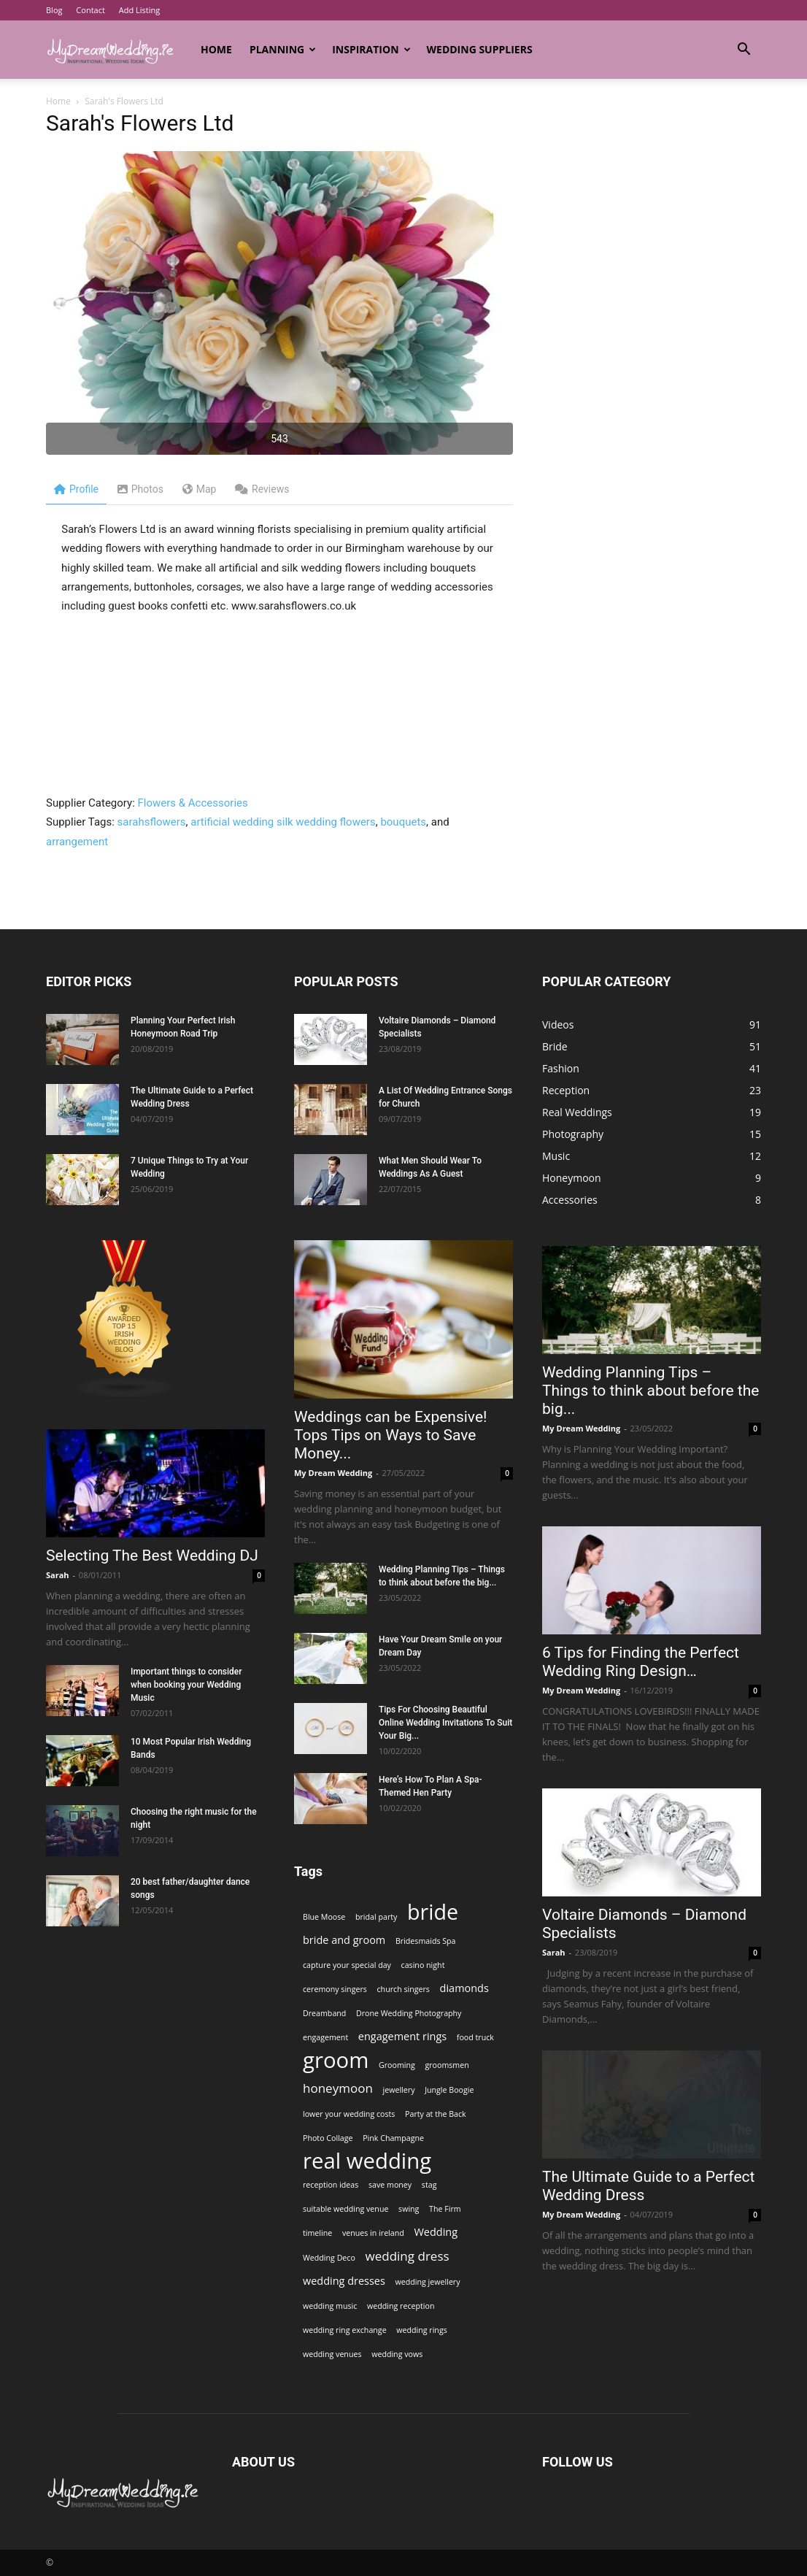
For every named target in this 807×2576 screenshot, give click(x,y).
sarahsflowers (151, 821)
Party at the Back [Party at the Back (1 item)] (435, 2114)
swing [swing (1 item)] (408, 2209)
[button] (743, 51)
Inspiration (371, 49)
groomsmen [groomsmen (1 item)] (446, 2065)
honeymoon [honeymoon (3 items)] (338, 2088)
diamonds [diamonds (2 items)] (464, 1988)
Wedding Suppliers (480, 49)
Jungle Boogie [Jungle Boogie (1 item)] (449, 2090)
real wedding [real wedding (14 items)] (367, 2161)
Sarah (57, 1574)
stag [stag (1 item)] (429, 2185)
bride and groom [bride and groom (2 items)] (344, 1940)
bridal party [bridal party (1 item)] (376, 1917)
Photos (140, 489)
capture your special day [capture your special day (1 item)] (347, 1965)
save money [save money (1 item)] (390, 2185)
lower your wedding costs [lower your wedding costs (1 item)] (349, 2114)
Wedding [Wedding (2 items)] (435, 2232)
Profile (76, 489)
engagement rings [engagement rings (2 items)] (402, 2036)
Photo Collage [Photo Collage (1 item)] (328, 2138)
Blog (54, 9)
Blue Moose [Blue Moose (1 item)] (324, 1917)
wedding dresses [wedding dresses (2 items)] (344, 2281)
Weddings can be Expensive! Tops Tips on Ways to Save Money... (390, 1435)
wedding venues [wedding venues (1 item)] (332, 2354)
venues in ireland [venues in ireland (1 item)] (373, 2233)
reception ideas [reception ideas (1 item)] (330, 2185)
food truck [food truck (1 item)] (475, 2037)
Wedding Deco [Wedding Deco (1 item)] (329, 2258)
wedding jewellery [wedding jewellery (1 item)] (427, 2282)
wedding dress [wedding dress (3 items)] (407, 2256)
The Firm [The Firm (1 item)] (445, 2209)
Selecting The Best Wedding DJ (152, 1555)
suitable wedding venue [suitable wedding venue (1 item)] (345, 2209)
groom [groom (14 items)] (335, 2060)
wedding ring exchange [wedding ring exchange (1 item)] (345, 2330)
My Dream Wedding (333, 1472)
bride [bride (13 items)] (432, 1911)
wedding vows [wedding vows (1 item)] (396, 2354)
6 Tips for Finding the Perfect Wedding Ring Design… (640, 1662)
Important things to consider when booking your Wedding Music (186, 1684)
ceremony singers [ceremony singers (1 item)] (335, 1989)
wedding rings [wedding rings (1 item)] (421, 2330)
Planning (283, 49)
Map (199, 489)
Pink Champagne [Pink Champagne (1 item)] (393, 2138)
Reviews (262, 489)
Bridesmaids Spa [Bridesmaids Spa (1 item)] (425, 1941)
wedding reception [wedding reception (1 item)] (400, 2306)
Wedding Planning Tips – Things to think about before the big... (650, 1391)
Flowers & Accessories (193, 803)
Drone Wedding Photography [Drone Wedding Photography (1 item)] (408, 2013)
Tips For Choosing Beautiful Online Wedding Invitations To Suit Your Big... (445, 1722)
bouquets (403, 821)
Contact (90, 9)
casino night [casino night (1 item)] (423, 1965)
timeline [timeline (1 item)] (317, 2233)
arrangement (77, 841)
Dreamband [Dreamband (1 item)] (324, 2013)
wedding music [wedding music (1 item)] (330, 2306)
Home (216, 49)
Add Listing (139, 9)
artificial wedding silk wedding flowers (282, 821)
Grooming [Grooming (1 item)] (397, 2065)
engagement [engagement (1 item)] (325, 2037)
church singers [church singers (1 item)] (403, 1989)
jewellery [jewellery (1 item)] (399, 2090)
